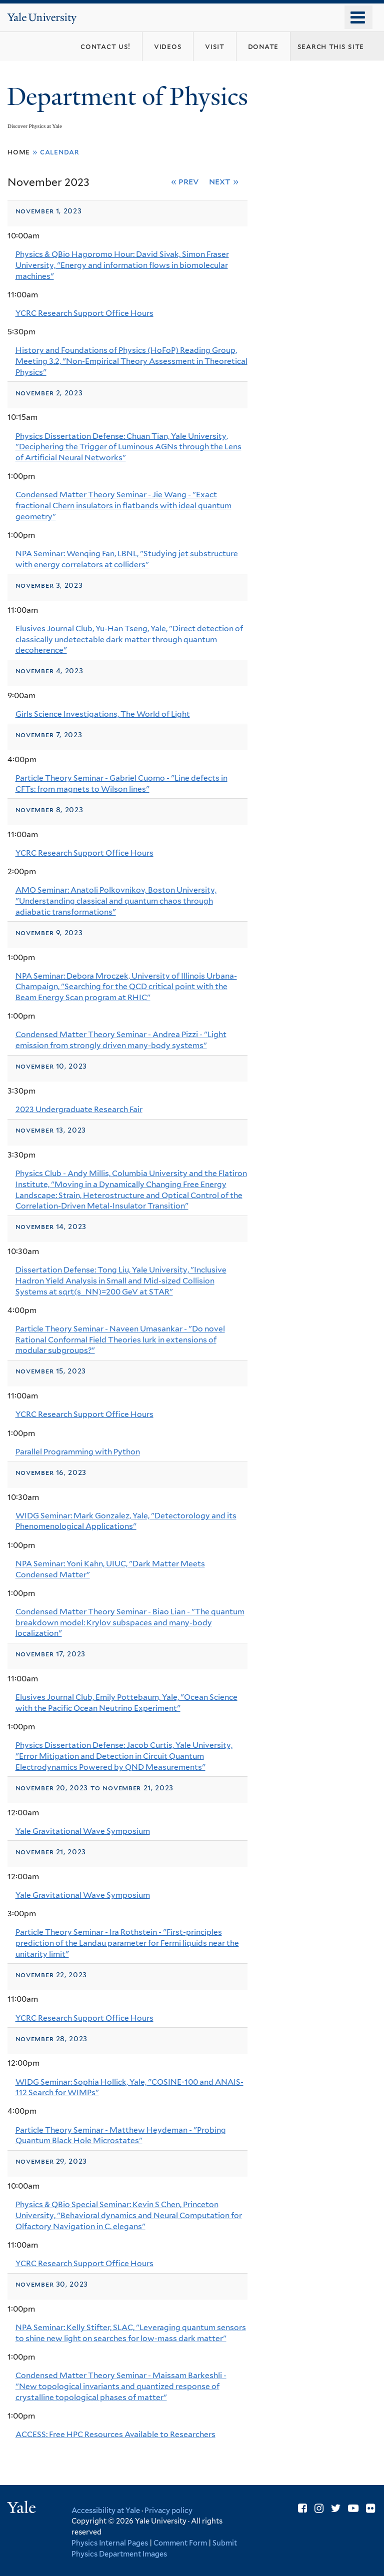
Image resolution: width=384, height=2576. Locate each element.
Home (19, 151)
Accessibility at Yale (106, 2510)
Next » (223, 181)
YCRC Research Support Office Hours (85, 313)
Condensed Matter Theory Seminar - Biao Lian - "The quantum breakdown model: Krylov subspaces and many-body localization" (130, 1622)
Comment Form (180, 2543)
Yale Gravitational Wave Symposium (83, 1831)
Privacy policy (168, 2510)
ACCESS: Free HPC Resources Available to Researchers (116, 2434)
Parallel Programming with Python (78, 1451)
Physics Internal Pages (110, 2543)
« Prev (185, 181)
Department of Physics (130, 96)
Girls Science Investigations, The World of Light (103, 714)
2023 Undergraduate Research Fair (79, 1109)
